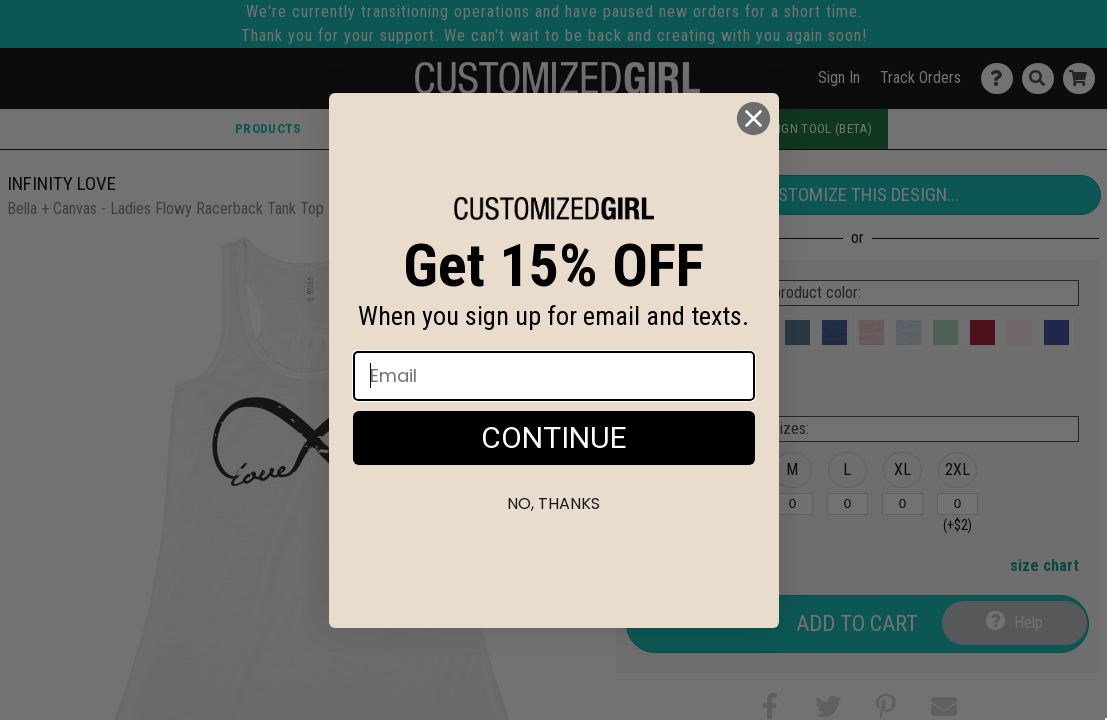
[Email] (554, 376)
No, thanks (553, 503)
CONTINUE (554, 437)
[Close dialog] (753, 118)
